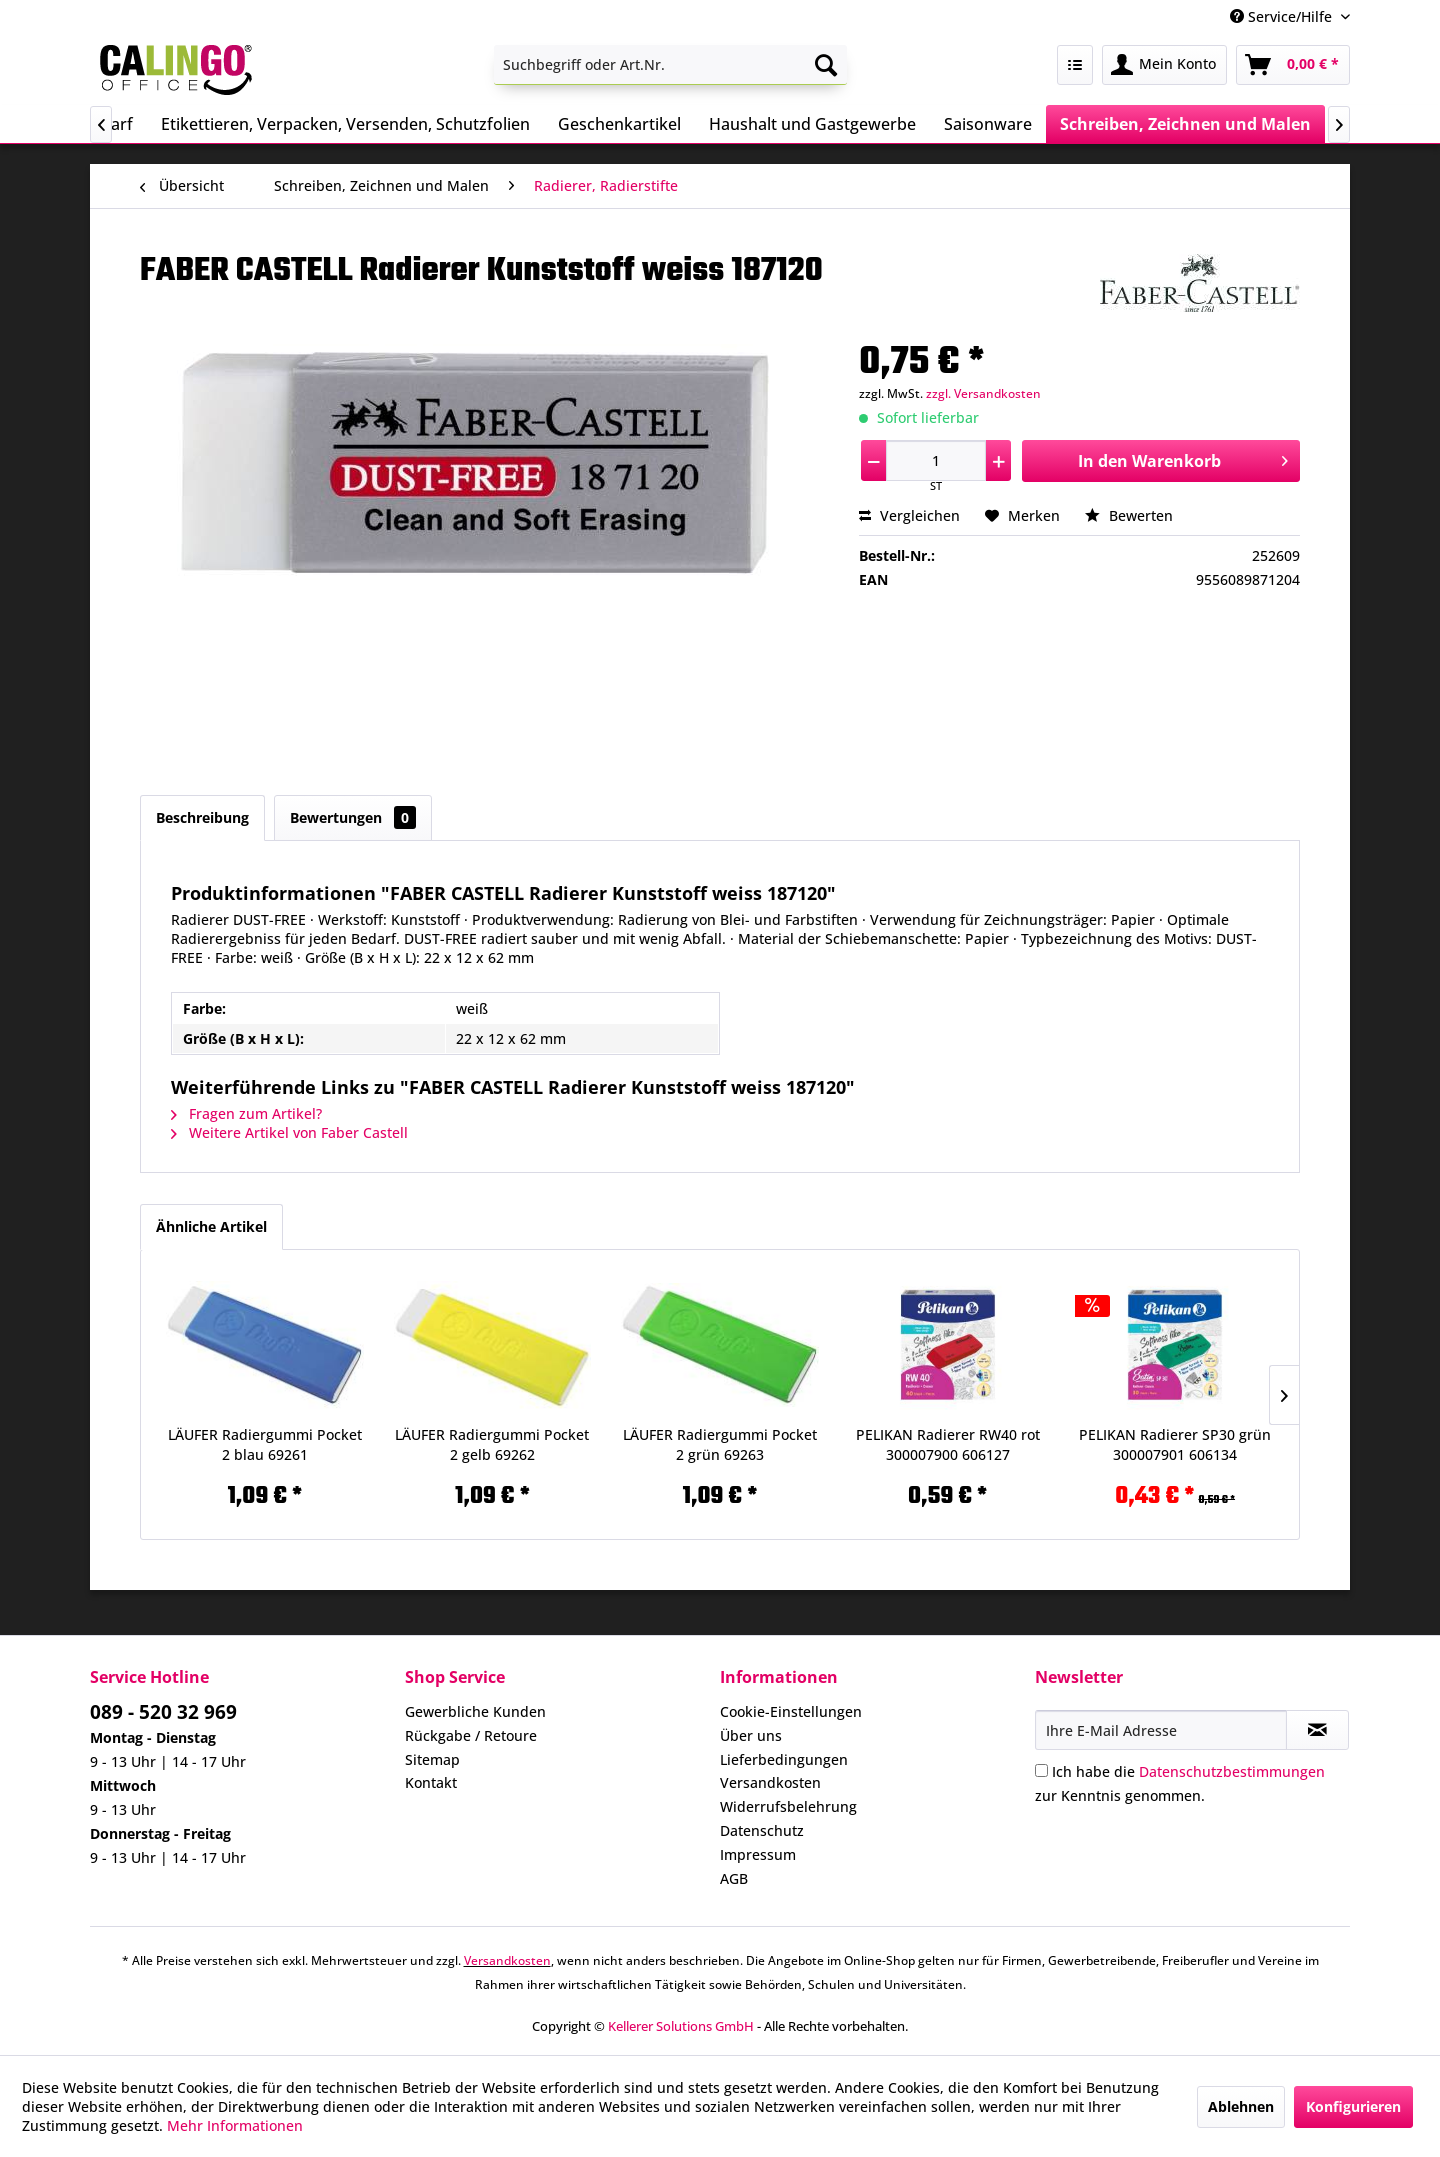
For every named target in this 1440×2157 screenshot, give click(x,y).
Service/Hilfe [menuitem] (1283, 16)
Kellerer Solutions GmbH (681, 2026)
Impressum (758, 1854)
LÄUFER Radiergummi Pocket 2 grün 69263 (720, 1444)
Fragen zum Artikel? (246, 1113)
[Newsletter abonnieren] (1317, 1730)
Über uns (751, 1735)
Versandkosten (770, 1782)
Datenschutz (762, 1830)
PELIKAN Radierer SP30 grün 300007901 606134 (1175, 1444)
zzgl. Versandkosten (983, 393)
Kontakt (431, 1782)
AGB (734, 1878)
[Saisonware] (988, 124)
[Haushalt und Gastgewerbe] (812, 124)
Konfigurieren (1353, 2106)
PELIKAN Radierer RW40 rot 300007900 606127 (948, 1444)
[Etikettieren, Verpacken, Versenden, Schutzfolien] (345, 124)
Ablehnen (1241, 2106)
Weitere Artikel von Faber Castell (289, 1132)
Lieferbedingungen (784, 1759)
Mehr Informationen (235, 2125)
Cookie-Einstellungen (791, 1711)
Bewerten (1129, 515)
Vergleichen (909, 515)
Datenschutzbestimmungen (1232, 1771)
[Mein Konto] (1164, 65)
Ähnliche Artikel (211, 1226)
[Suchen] (826, 65)
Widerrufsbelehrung (788, 1806)
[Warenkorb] (1293, 65)
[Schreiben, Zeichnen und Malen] (1185, 124)
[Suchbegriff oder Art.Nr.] (670, 65)
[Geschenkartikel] (619, 124)
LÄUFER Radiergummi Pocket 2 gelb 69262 (492, 1444)
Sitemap (432, 1759)
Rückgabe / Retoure (471, 1735)
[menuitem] (670, 65)
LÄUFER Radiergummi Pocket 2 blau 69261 (265, 1444)
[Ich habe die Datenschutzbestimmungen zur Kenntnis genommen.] (1041, 1770)
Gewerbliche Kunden (475, 1711)
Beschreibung (202, 817)
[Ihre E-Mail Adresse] (1161, 1730)
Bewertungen (353, 817)
